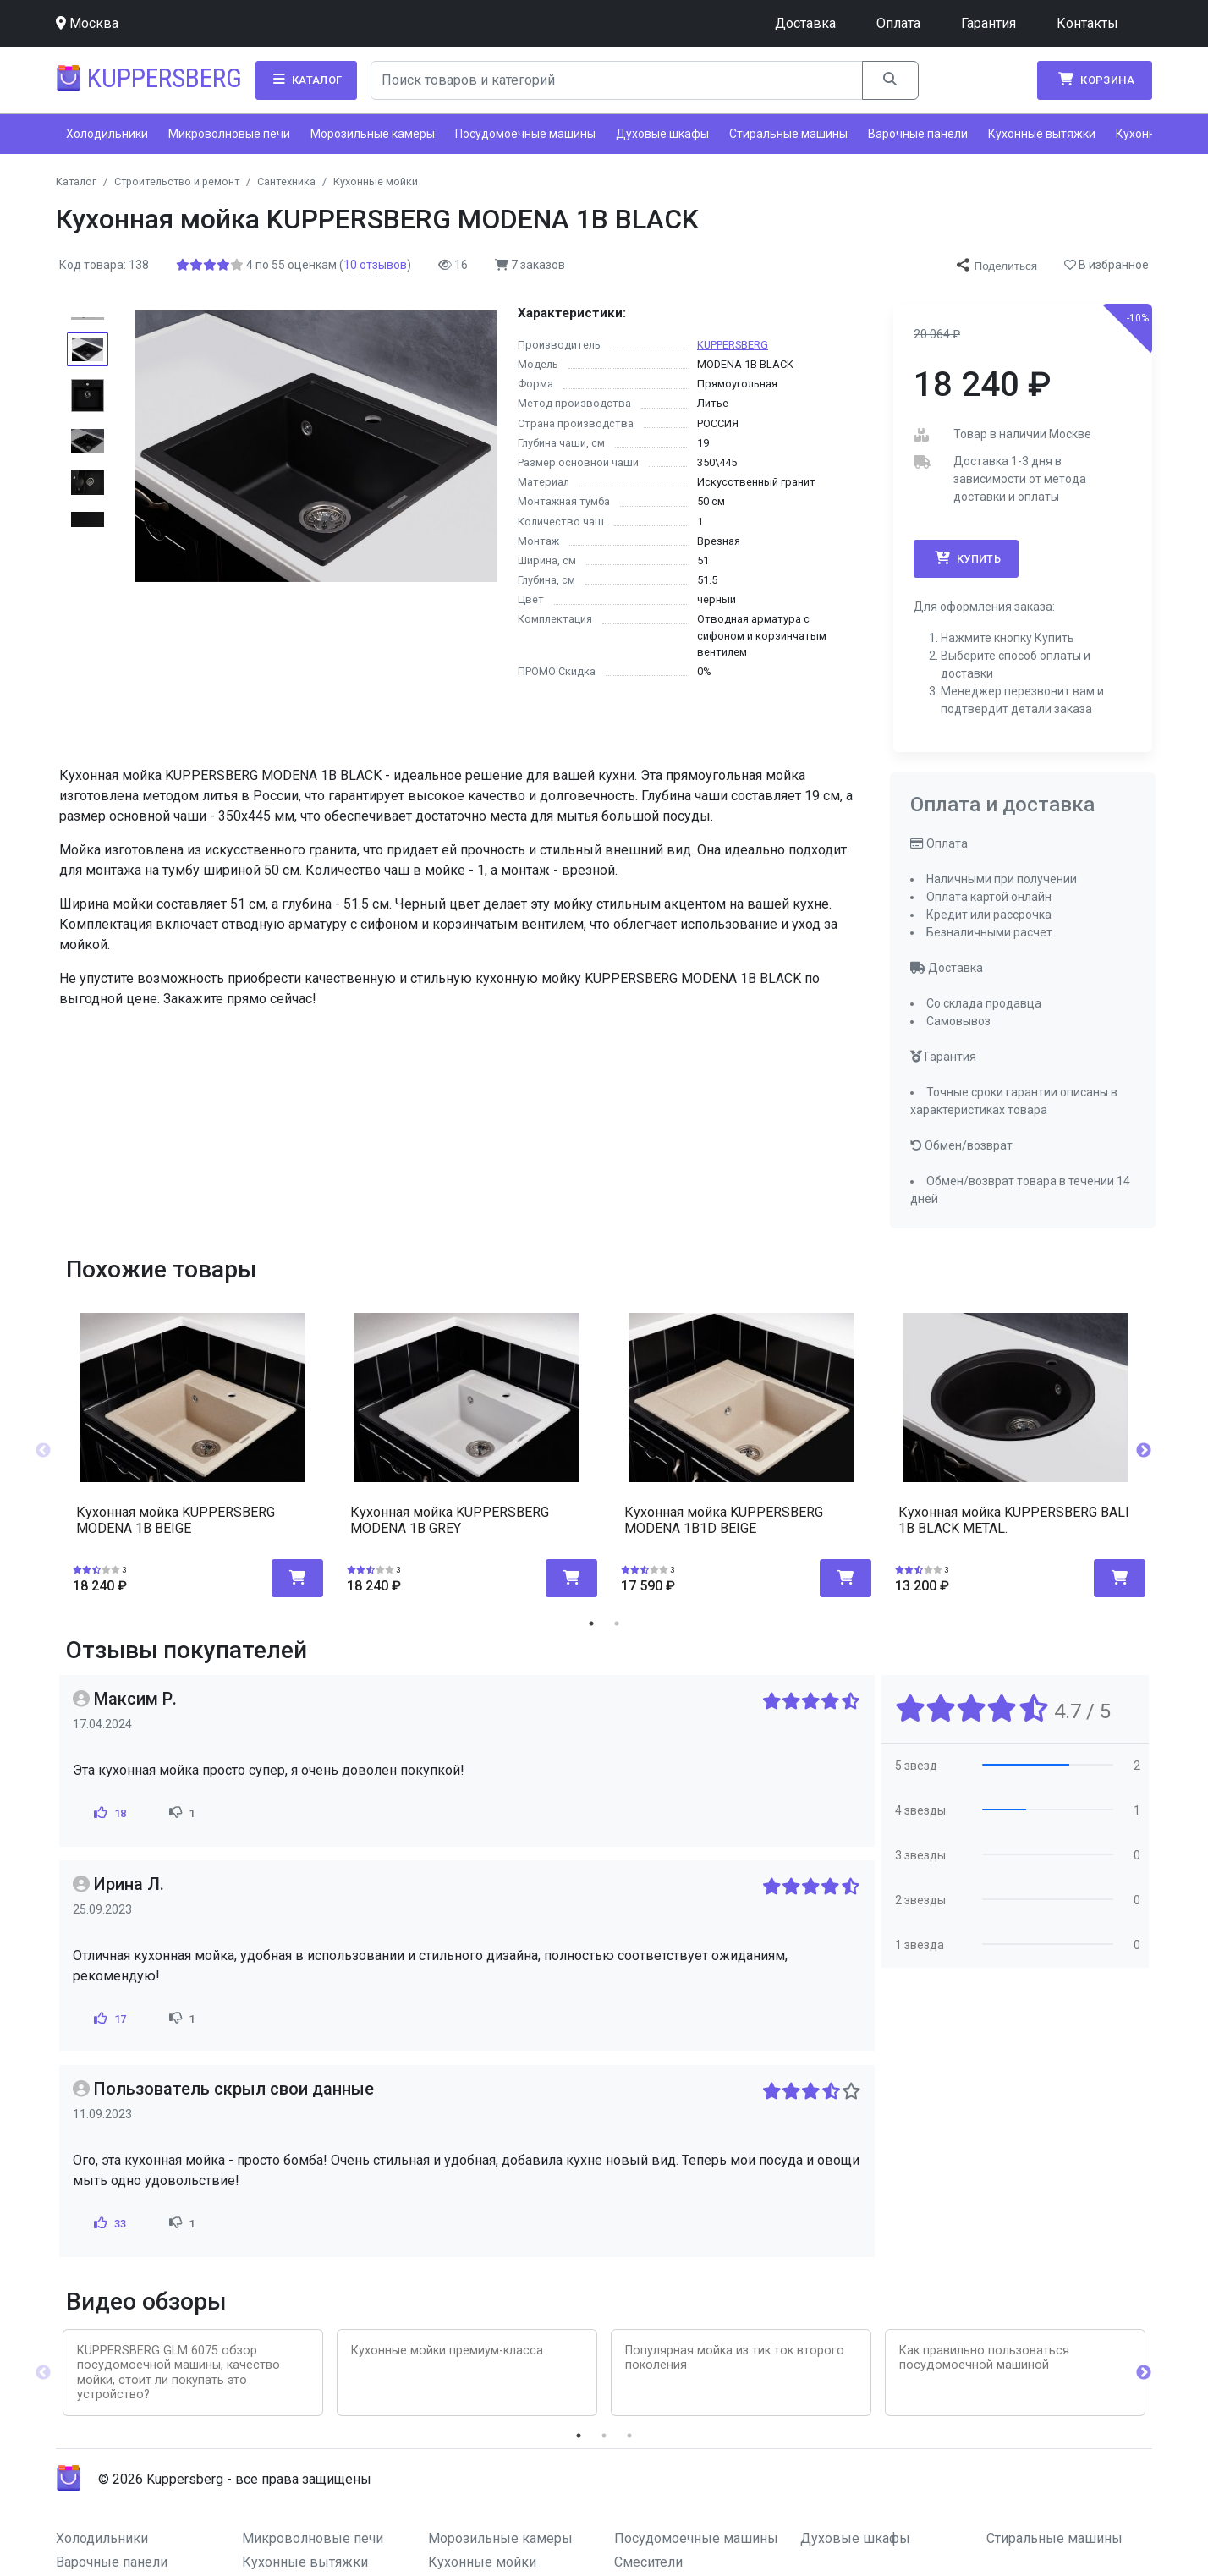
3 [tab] (629, 2435)
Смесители (648, 2562)
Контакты (1087, 23)
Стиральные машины (788, 133)
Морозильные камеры (372, 133)
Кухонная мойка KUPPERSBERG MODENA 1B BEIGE (175, 1520)
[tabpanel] (193, 1444)
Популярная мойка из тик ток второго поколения (734, 2357)
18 (109, 1813)
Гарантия (988, 23)
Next (1143, 1450)
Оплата (898, 23)
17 (109, 2018)
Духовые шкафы (662, 133)
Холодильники (107, 133)
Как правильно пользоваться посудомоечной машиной (984, 2357)
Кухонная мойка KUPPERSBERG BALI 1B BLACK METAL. (1013, 1520)
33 (109, 2223)
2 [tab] (616, 1623)
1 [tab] (591, 1623)
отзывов (375, 265)
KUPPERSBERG (732, 344)
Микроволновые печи (229, 133)
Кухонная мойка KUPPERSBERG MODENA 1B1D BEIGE (723, 1520)
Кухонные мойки (482, 2562)
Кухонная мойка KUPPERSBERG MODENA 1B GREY (449, 1520)
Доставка (805, 23)
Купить (966, 558)
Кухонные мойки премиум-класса (447, 2350)
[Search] (617, 80)
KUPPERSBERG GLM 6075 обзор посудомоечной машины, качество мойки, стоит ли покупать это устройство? (178, 2372)
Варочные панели (918, 133)
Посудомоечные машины (525, 133)
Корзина (1094, 79)
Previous (43, 1450)
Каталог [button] (306, 79)
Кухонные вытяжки (1041, 133)
